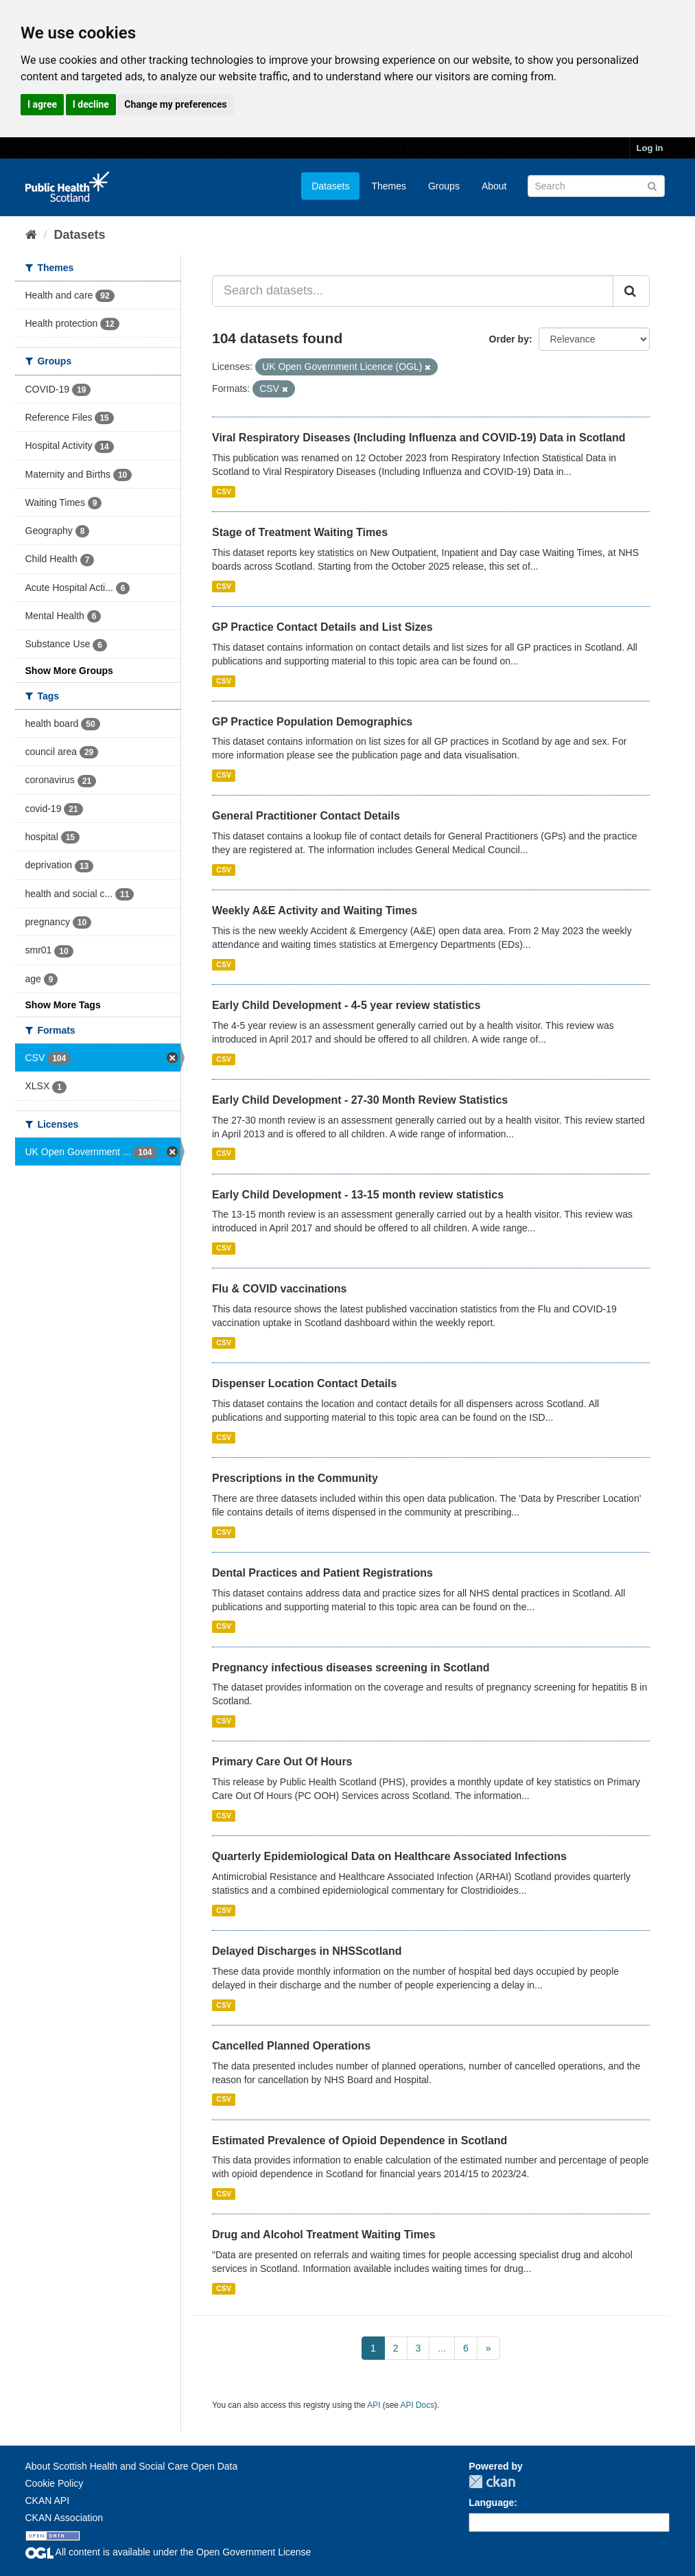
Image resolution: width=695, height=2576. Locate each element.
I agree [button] (42, 104)
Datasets (330, 186)
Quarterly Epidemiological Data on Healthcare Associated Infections (389, 1856)
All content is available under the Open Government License (168, 2551)
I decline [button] (91, 104)
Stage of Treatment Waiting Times (300, 532)
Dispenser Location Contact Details (304, 1383)
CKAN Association (64, 2517)
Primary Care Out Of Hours (282, 1761)
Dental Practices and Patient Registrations (322, 1573)
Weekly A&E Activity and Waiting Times (314, 910)
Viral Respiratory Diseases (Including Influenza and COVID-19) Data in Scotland (419, 437)
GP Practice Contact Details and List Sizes (322, 627)
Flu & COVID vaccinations (279, 1289)
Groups (444, 186)
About (494, 186)
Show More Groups (69, 670)
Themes (388, 186)
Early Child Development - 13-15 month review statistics (358, 1194)
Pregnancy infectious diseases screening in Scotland (351, 1667)
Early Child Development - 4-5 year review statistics (346, 1005)
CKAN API (47, 2500)
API (373, 2405)
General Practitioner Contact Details (306, 816)
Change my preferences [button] (175, 104)
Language (491, 2502)
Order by (509, 339)
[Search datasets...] (412, 291)
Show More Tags (63, 1004)
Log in (650, 148)
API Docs (418, 2405)
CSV (223, 491)
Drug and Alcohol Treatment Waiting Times (324, 2234)
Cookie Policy (54, 2483)
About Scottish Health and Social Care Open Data (131, 2466)
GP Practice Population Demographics (312, 722)
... (442, 2348)
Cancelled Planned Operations (291, 2046)
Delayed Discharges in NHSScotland (307, 1951)
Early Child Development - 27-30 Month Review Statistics (360, 1100)
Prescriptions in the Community (295, 1478)
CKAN (492, 2481)
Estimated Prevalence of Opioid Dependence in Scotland (359, 2140)
